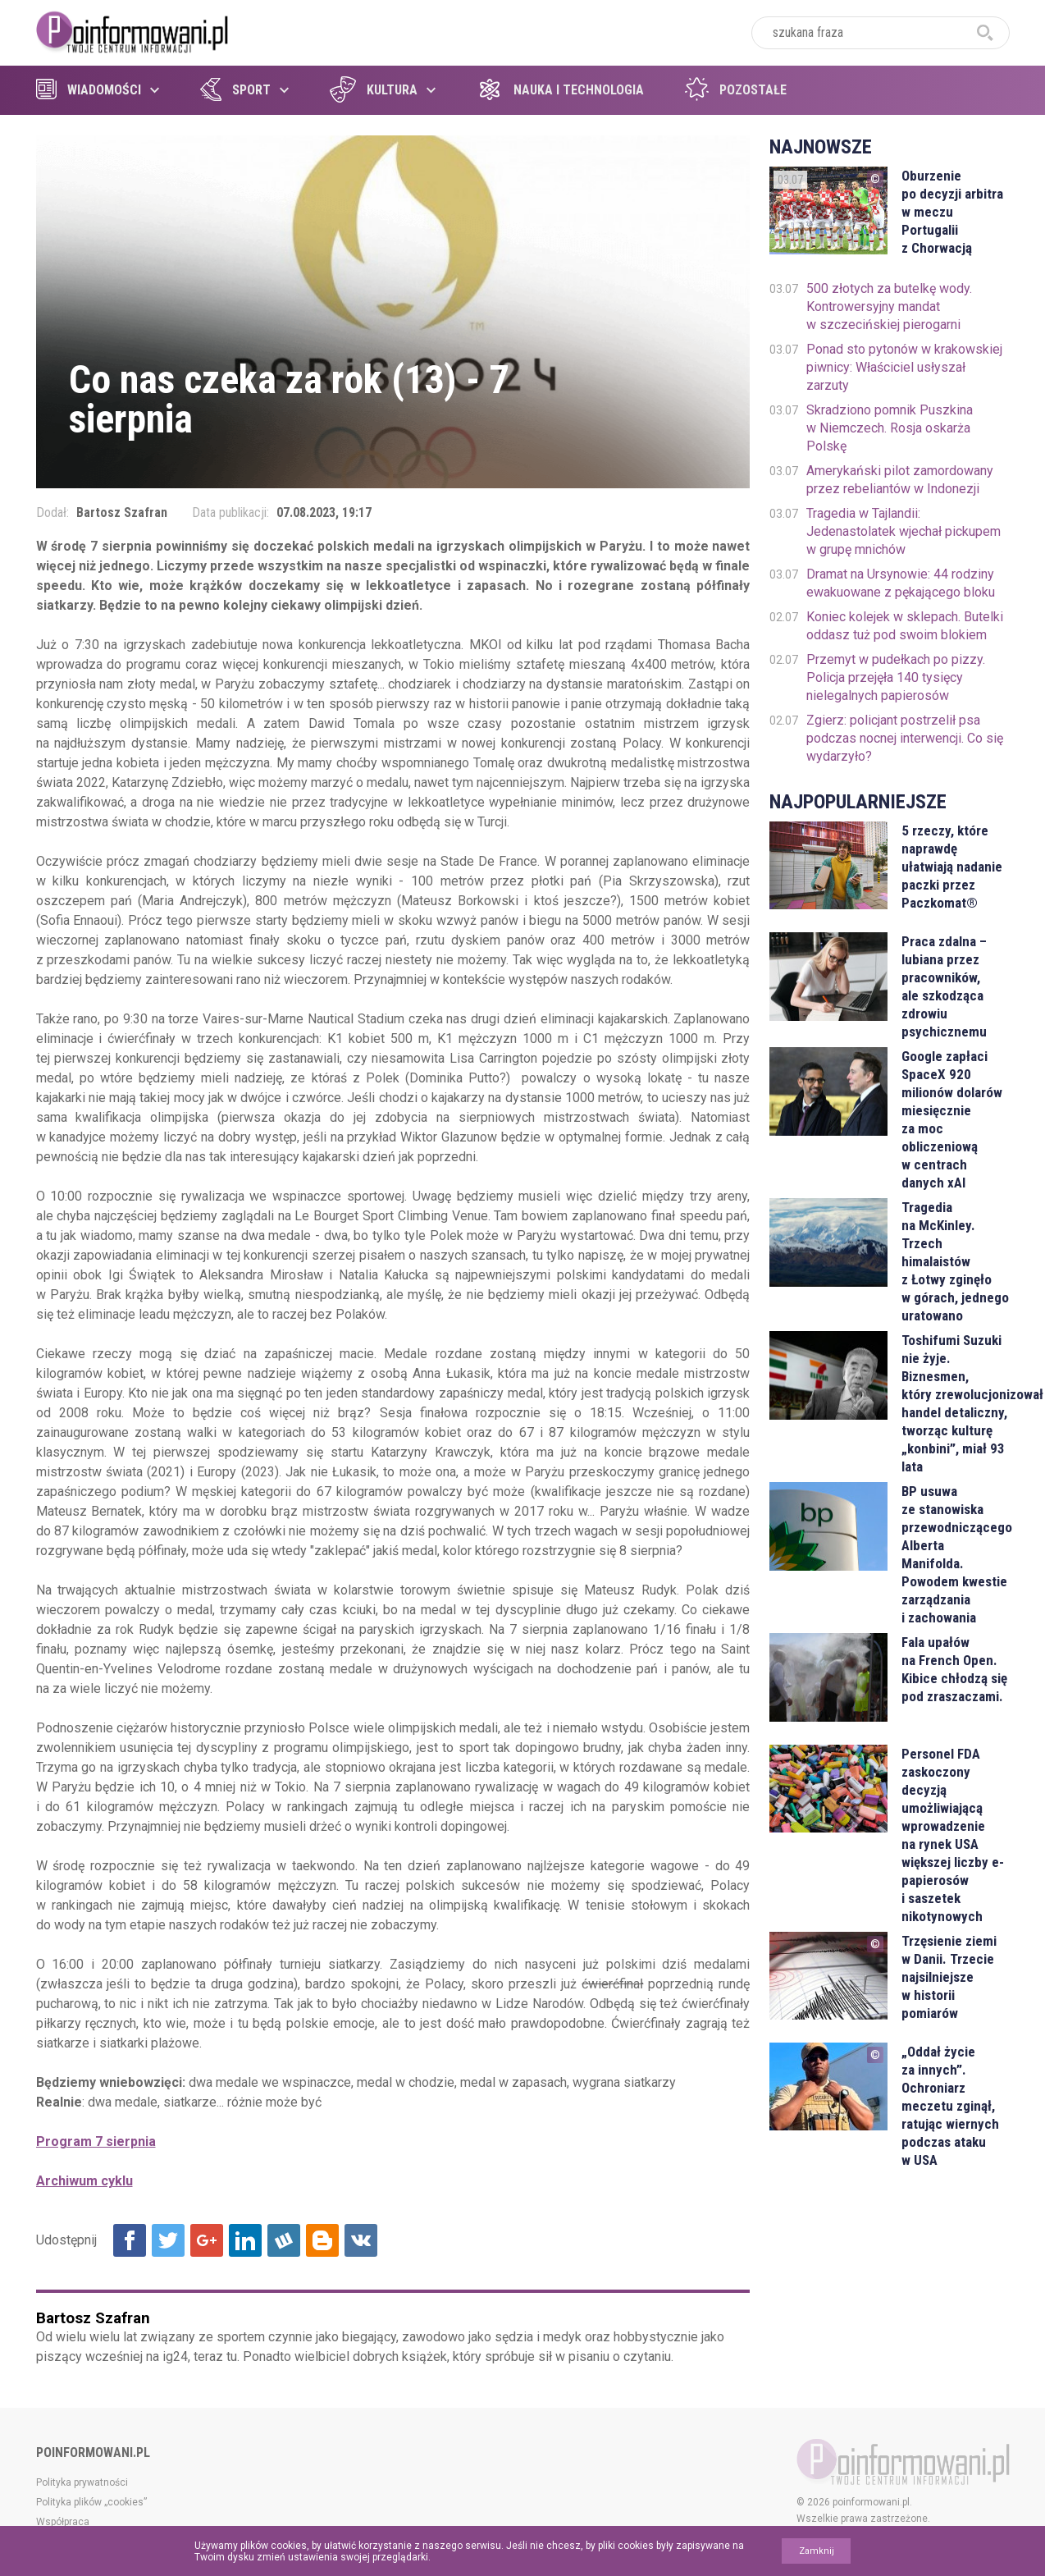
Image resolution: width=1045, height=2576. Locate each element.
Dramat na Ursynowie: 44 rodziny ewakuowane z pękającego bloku (900, 583)
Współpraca (62, 2522)
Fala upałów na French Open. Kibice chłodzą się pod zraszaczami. (954, 1669)
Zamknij (816, 2551)
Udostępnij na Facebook (129, 2240)
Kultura (374, 90)
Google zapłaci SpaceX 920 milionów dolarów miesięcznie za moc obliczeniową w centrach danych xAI (951, 1119)
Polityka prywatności (82, 2482)
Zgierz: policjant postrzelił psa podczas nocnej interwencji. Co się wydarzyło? (904, 738)
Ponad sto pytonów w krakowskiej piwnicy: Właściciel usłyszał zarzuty (904, 367)
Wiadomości (88, 90)
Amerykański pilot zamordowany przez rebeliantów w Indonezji (899, 479)
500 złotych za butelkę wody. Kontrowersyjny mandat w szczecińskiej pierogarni (889, 306)
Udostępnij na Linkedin (245, 2240)
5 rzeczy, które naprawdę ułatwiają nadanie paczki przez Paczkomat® (951, 866)
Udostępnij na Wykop (283, 2240)
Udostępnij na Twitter (168, 2240)
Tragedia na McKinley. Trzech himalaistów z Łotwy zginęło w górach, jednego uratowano (955, 1261)
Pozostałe (736, 90)
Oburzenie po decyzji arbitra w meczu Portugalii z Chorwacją (952, 211)
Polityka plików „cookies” (91, 2502)
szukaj (985, 32)
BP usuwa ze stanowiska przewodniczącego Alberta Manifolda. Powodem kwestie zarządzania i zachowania (955, 1554)
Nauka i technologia (560, 90)
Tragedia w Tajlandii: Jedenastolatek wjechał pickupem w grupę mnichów (903, 531)
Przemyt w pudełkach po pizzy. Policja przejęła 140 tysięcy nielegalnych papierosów (895, 677)
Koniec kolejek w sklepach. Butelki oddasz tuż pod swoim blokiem (904, 626)
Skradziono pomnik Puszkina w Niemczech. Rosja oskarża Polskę (889, 428)
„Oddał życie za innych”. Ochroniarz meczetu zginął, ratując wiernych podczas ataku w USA (950, 2105)
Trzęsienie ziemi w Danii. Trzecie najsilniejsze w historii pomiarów (949, 1977)
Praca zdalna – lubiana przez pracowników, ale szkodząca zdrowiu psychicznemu (944, 986)
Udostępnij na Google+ (206, 2240)
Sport (235, 90)
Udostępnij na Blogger (322, 2240)
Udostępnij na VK (361, 2240)
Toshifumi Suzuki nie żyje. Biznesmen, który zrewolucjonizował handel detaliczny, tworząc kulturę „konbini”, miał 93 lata (955, 1403)
